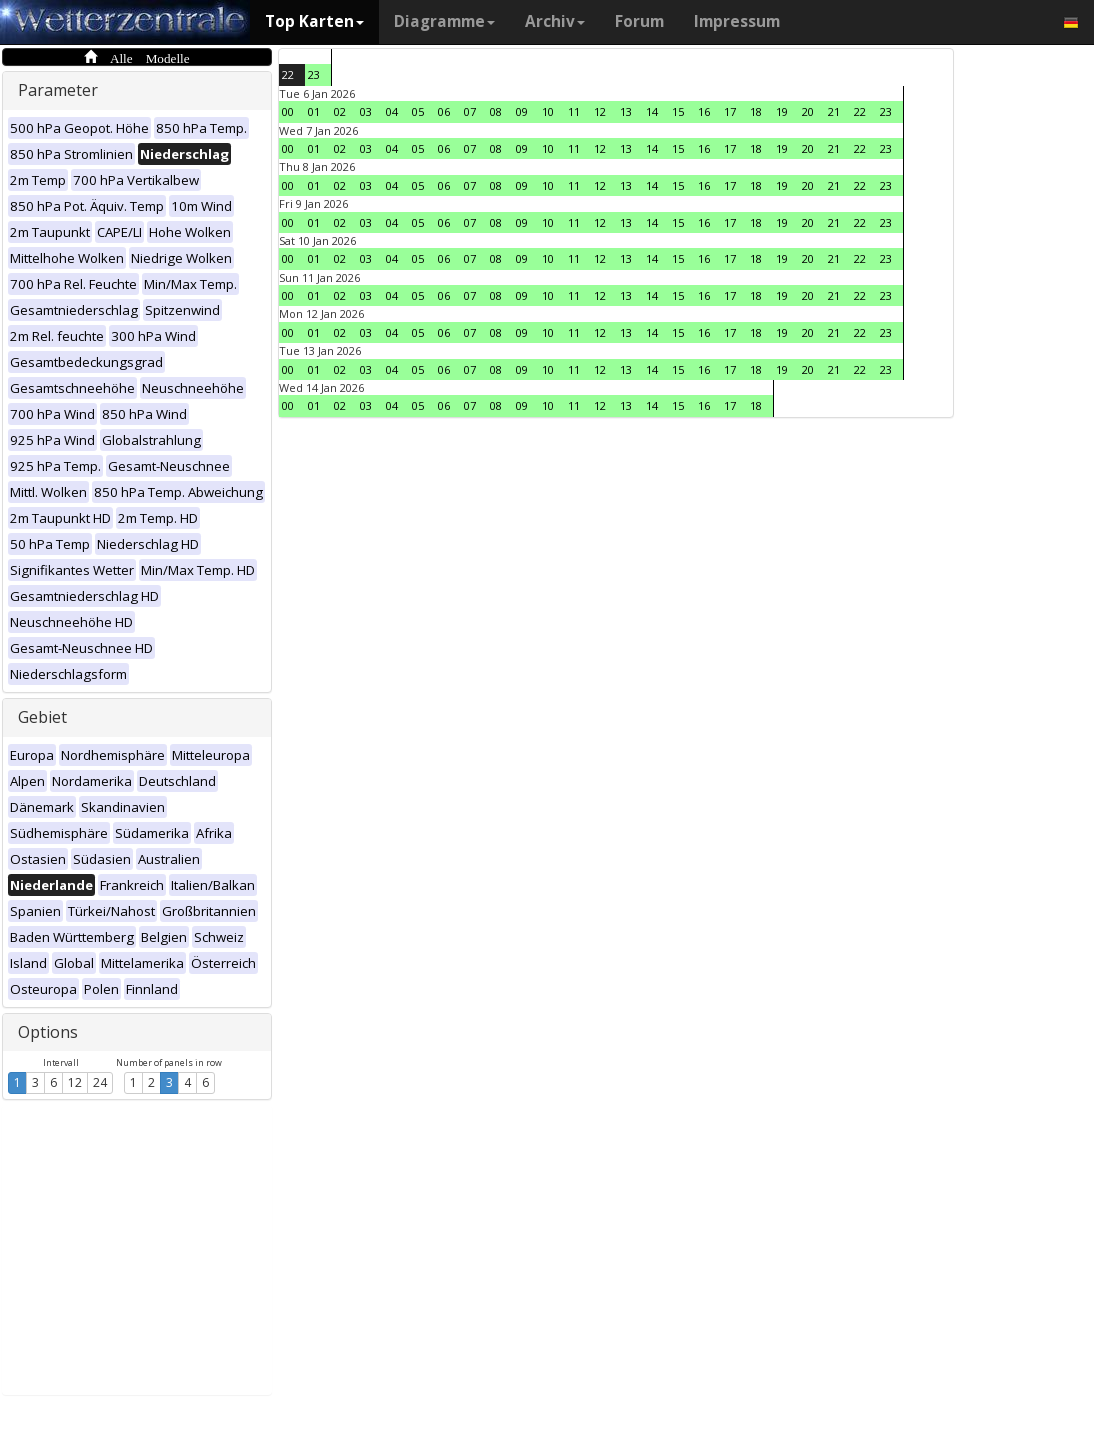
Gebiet (42, 717)
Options (48, 1032)
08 (496, 111)
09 (522, 111)
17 (730, 111)
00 (288, 111)
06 (444, 111)
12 (75, 1082)
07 (470, 111)
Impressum (737, 21)
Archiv (555, 21)
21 (834, 111)
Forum (639, 21)
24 (100, 1082)
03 (366, 111)
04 (392, 111)
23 (314, 74)
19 (782, 111)
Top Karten (314, 21)
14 (652, 111)
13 (626, 111)
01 (314, 111)
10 (548, 111)
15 (678, 111)
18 (756, 111)
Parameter (58, 90)
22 (288, 74)
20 (808, 111)
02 (340, 111)
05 (418, 111)
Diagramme (444, 21)
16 (704, 111)
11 (574, 111)
